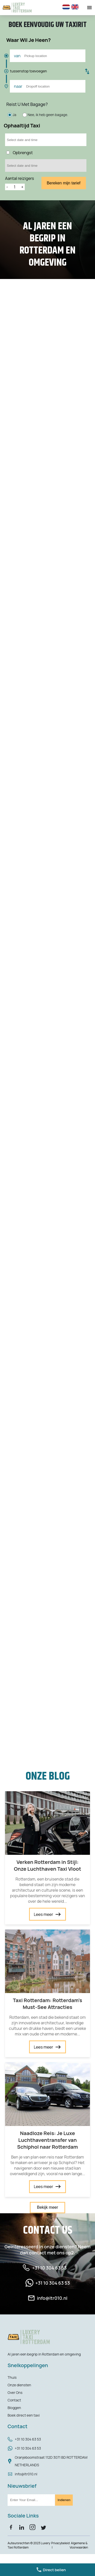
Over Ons (15, 2392)
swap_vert (85, 71)
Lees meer (47, 1914)
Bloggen (14, 2407)
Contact (14, 2400)
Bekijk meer (47, 2207)
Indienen (64, 2500)
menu (89, 8)
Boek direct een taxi (24, 2415)
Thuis (12, 2377)
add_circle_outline (6, 71)
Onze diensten (19, 2385)
